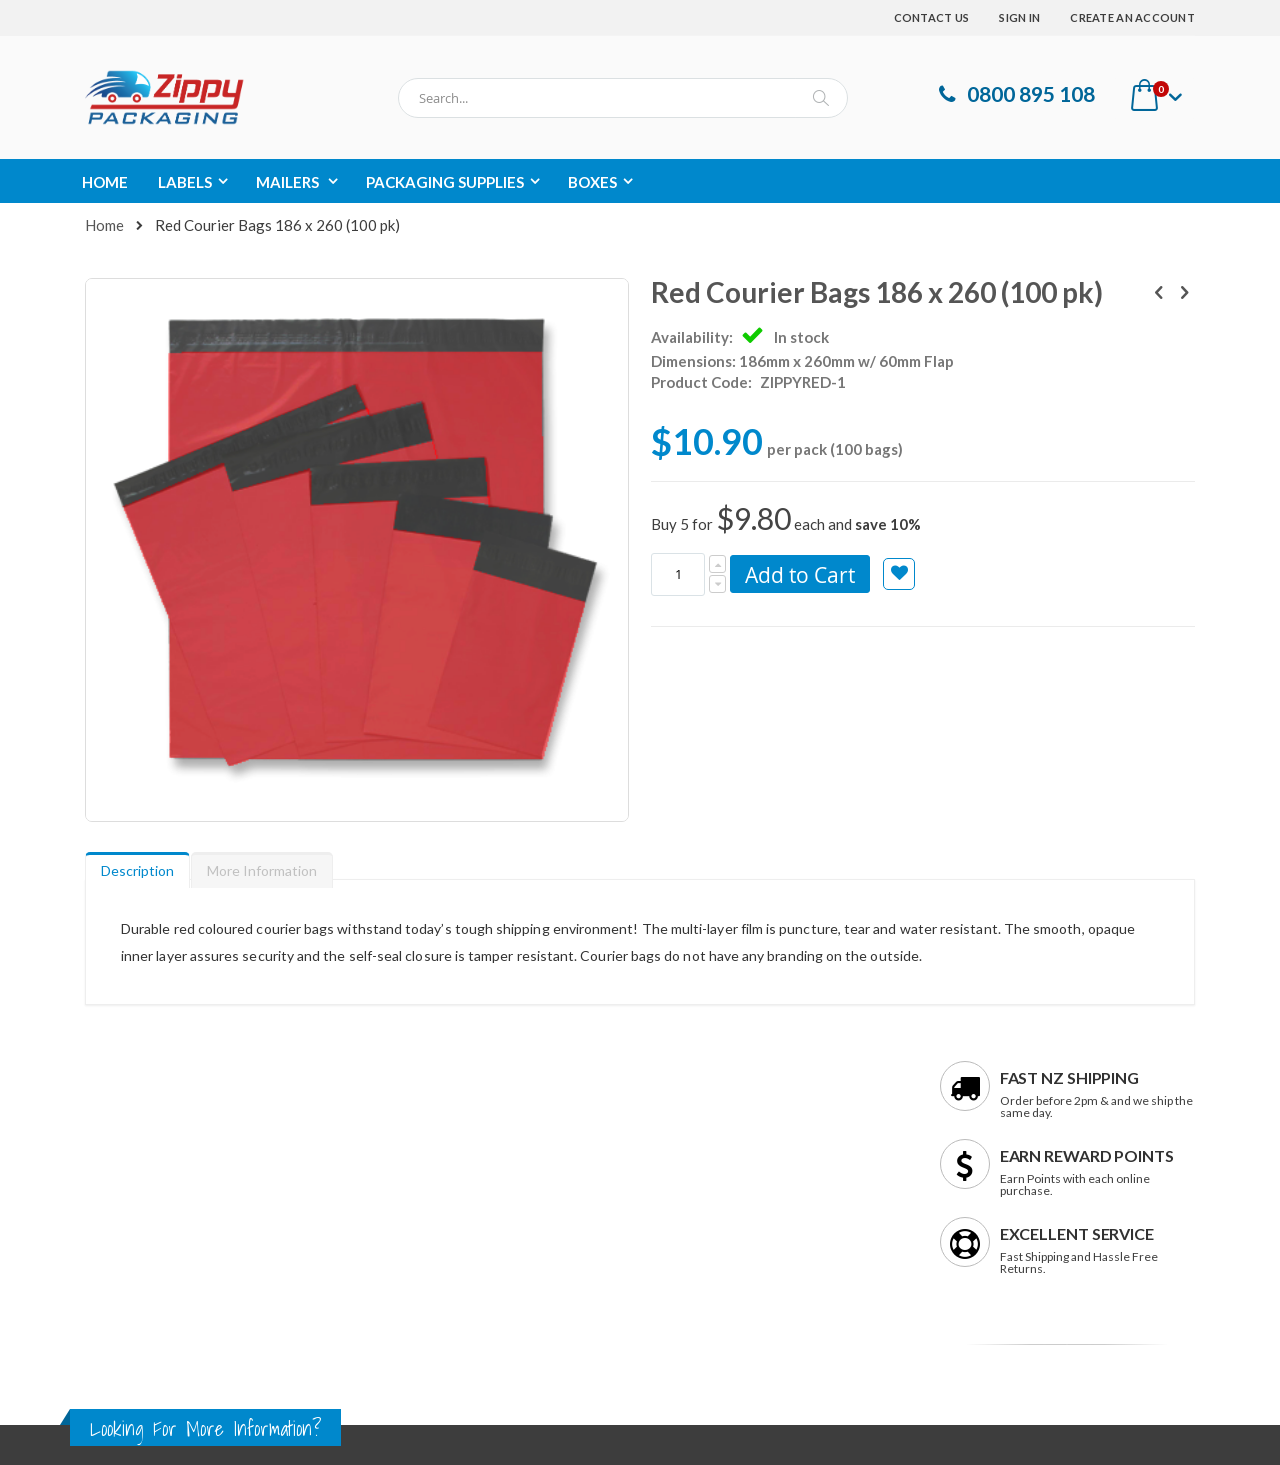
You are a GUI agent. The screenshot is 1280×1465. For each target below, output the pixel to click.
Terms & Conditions (147, 1216)
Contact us (120, 1148)
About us (114, 1114)
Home (104, 225)
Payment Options (720, 1182)
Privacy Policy (127, 1182)
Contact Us (932, 17)
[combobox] (623, 98)
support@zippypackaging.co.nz (472, 1207)
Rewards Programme (730, 1216)
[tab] (137, 747)
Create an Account (1132, 17)
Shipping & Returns (725, 1148)
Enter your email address (1008, 1204)
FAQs (682, 1114)
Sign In (1019, 17)
